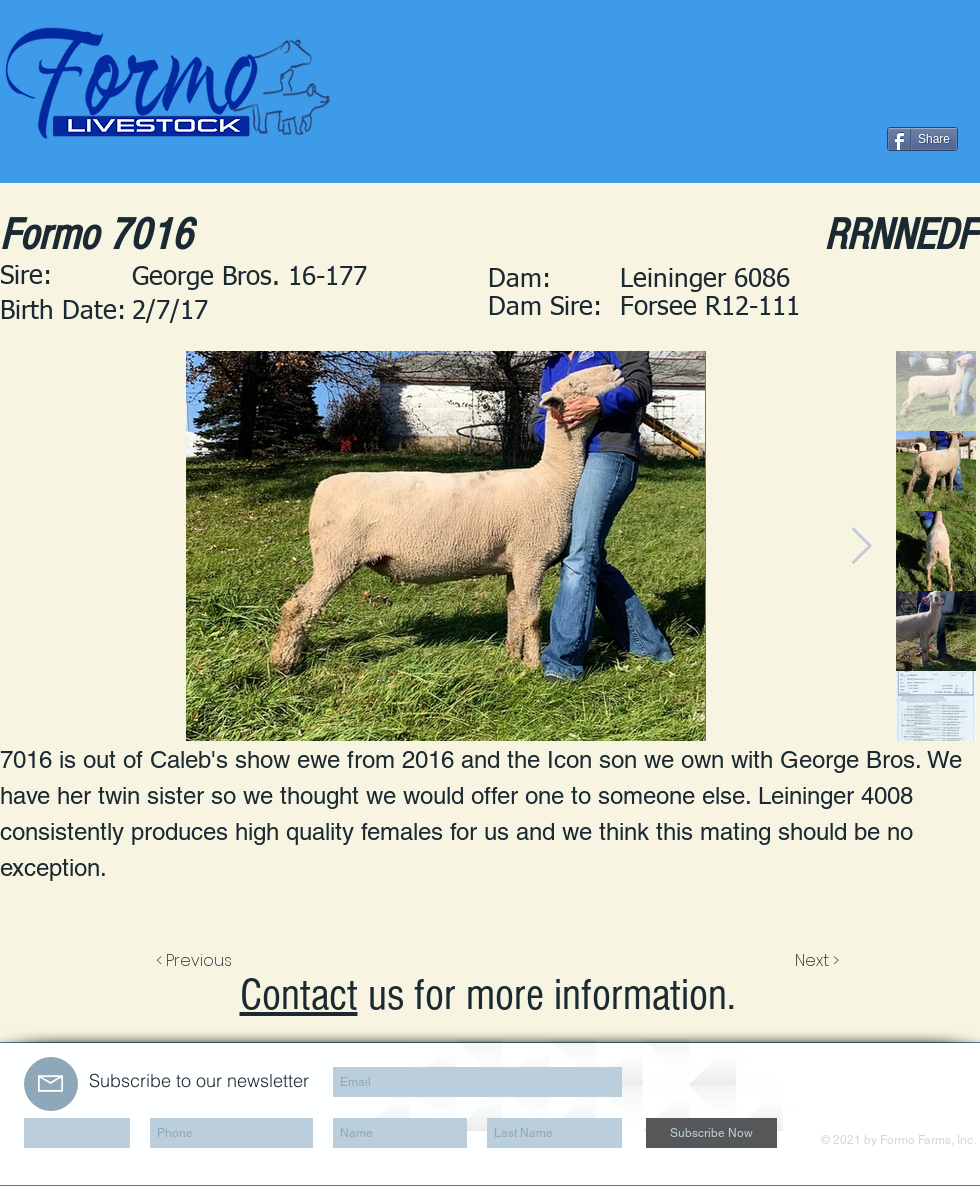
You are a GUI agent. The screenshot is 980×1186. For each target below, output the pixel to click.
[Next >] (815, 961)
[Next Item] (861, 546)
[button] (798, 309)
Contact (299, 995)
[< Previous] (197, 961)
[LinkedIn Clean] (924, 1057)
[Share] (922, 139)
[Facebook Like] (835, 139)
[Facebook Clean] (894, 1057)
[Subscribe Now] (711, 1133)
